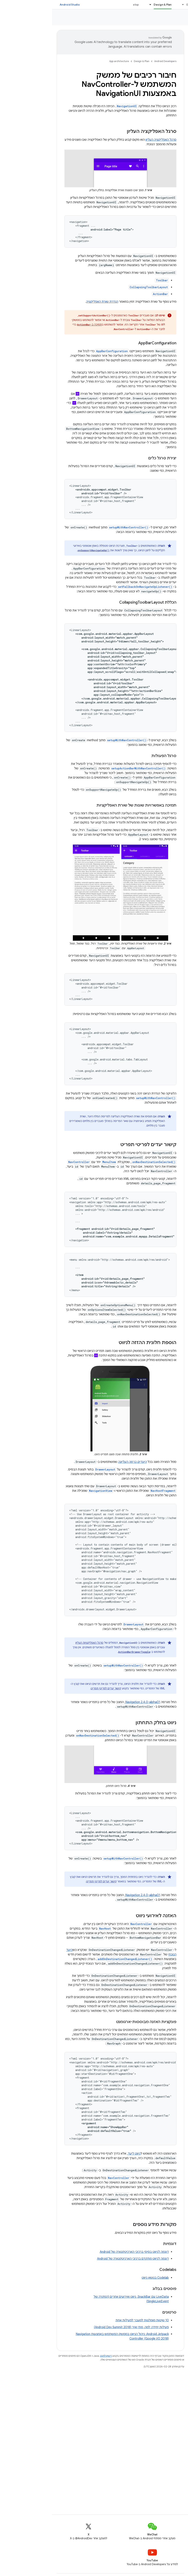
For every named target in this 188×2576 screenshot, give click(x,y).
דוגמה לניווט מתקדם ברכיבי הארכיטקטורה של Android (81, 2259)
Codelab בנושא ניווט (103, 2278)
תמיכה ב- (37, 324)
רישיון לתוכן (54, 2355)
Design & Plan (89, 61)
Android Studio (18, 4)
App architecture (168, 19)
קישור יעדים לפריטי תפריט (54, 1688)
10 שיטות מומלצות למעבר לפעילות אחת (90, 2320)
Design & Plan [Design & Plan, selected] (110, 4)
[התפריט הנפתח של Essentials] (129, 4)
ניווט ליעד (82, 2154)
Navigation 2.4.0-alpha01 (90, 1702)
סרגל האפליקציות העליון (37, 1642)
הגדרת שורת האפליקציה (50, 302)
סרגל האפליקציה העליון (108, 140)
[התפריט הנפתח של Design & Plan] (96, 4)
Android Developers (113, 61)
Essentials (141, 4)
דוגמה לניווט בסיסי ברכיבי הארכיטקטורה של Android (82, 2252)
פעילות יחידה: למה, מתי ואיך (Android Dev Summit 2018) (79, 2327)
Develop (81, 4)
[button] (165, 31)
